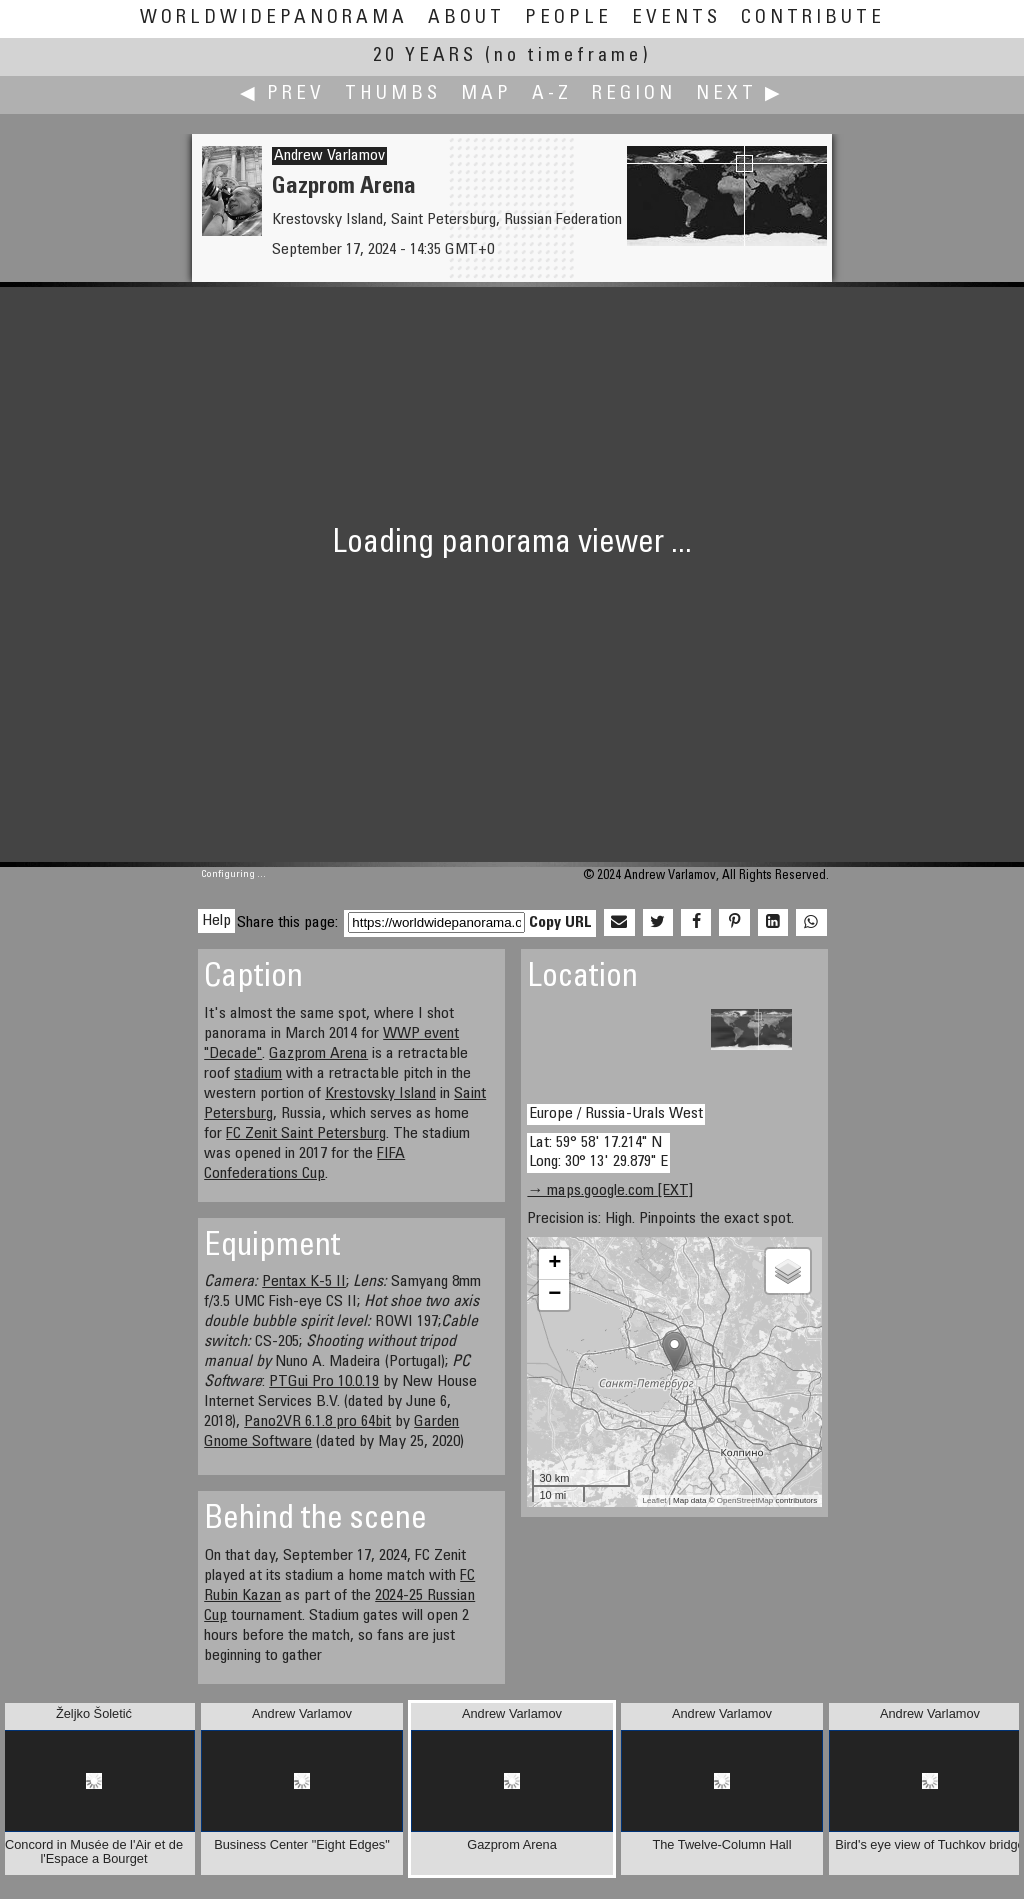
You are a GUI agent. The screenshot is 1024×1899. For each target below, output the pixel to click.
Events (676, 18)
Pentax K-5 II (304, 1282)
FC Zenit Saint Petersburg (306, 1134)
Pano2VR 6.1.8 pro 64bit (317, 1422)
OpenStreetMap (745, 1500)
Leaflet (655, 1500)
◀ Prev (282, 94)
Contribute (813, 18)
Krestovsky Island (380, 1094)
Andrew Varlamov (329, 156)
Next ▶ (740, 94)
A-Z (552, 94)
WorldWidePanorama (274, 18)
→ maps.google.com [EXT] (610, 1191)
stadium (258, 1074)
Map (486, 94)
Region (634, 94)
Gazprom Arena (318, 1054)
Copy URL (560, 923)
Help (216, 921)
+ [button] (554, 1264)
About (466, 18)
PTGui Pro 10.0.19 (324, 1382)
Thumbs (393, 94)
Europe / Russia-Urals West (616, 1114)
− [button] (554, 1295)
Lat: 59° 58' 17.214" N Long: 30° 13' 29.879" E (598, 1152)
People (568, 18)
